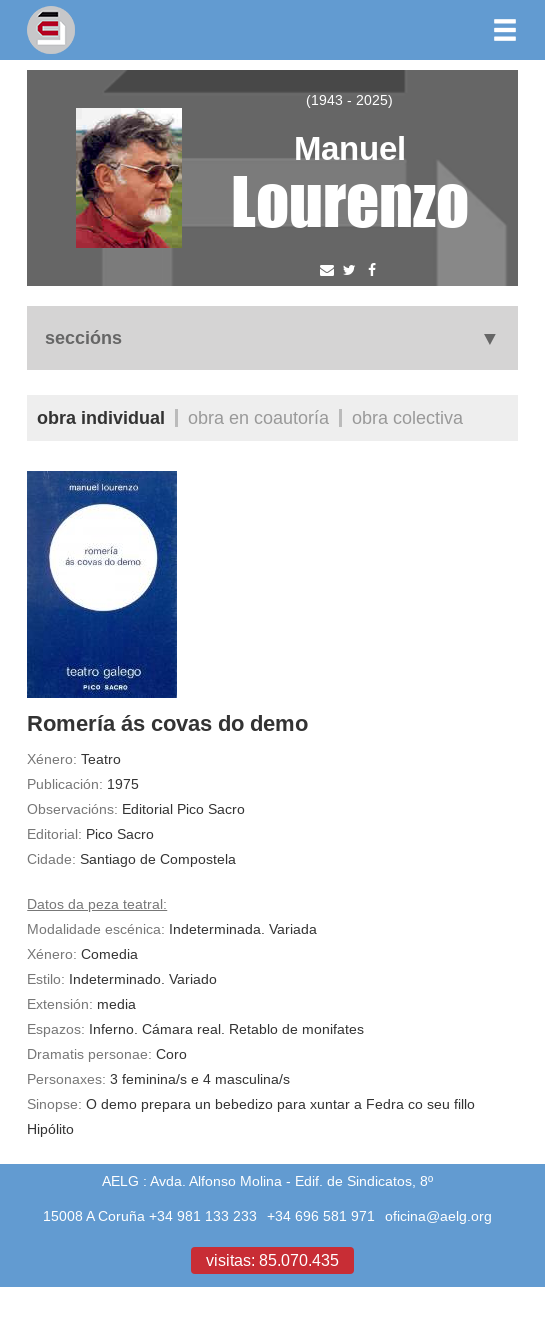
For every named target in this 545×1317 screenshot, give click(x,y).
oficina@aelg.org (438, 1216)
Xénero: (52, 759)
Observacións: (72, 809)
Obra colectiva (407, 417)
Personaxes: (66, 1079)
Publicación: (65, 784)
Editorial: (54, 834)
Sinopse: (54, 1104)
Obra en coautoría (258, 417)
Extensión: (60, 1004)
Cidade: (51, 859)
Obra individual (101, 417)
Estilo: (46, 979)
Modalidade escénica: (96, 929)
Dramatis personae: (89, 1054)
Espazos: (56, 1029)
